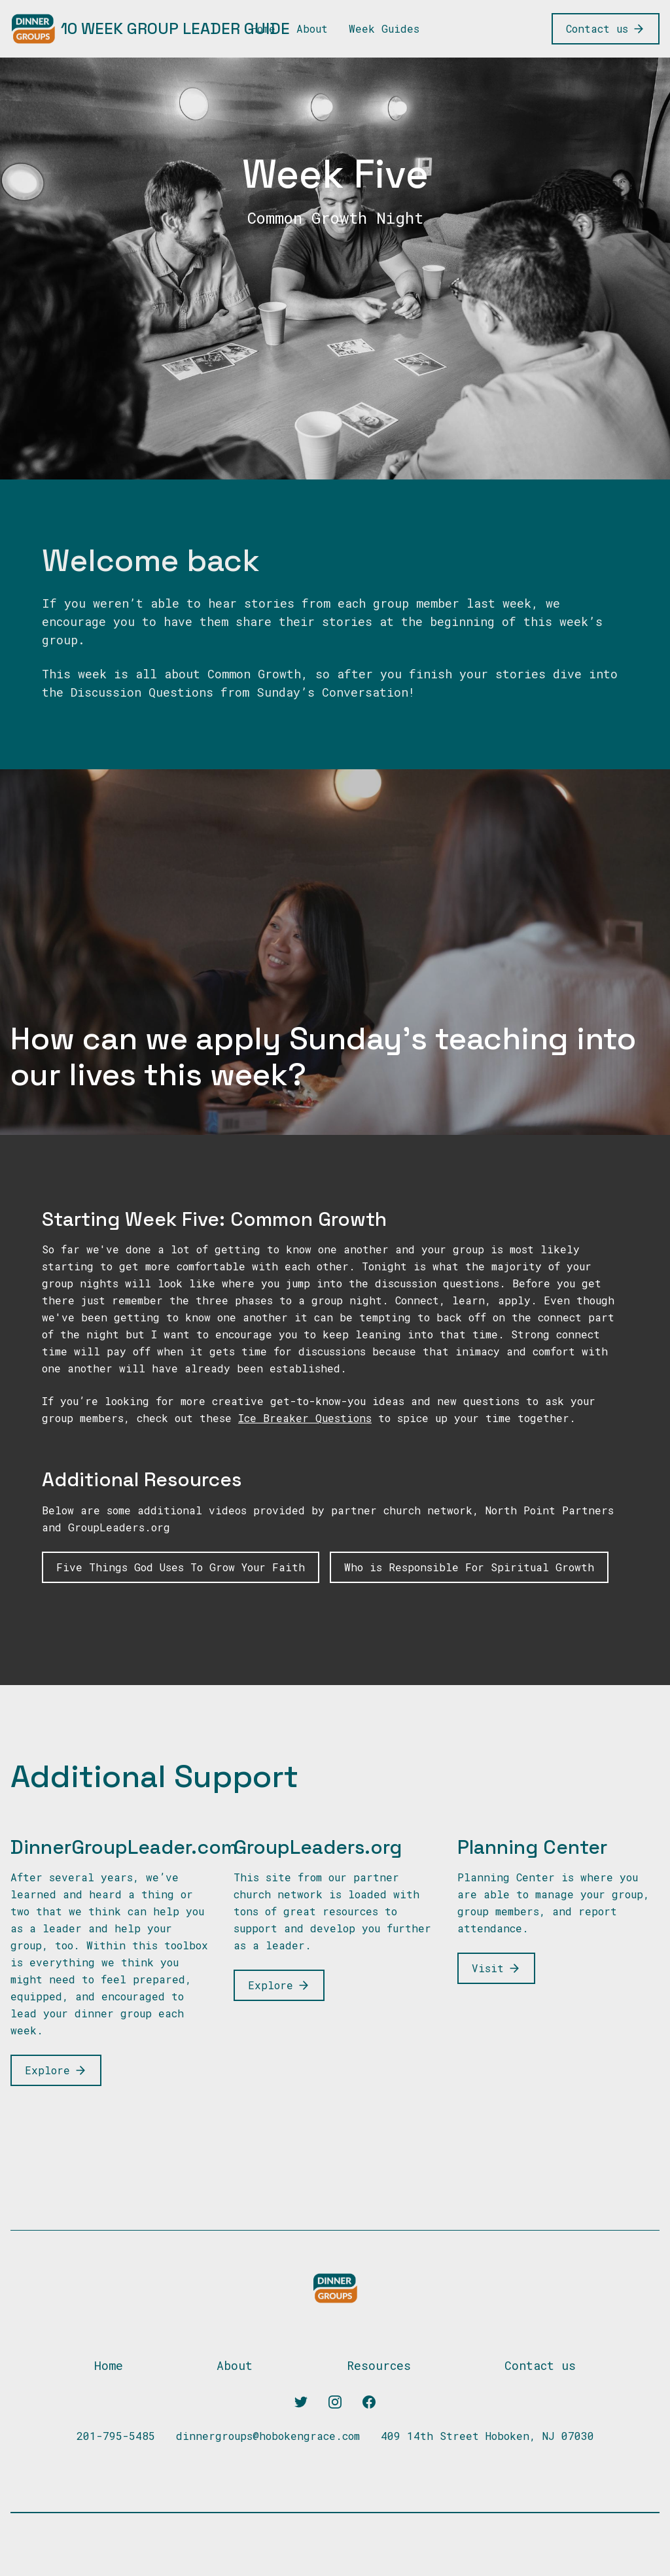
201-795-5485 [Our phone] (116, 2436)
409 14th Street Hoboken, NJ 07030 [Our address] (487, 2436)
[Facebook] (369, 2402)
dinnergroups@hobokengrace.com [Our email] (268, 2436)
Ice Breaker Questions (305, 1418)
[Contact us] (606, 28)
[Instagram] (335, 2402)
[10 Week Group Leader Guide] (150, 28)
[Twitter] (301, 2402)
